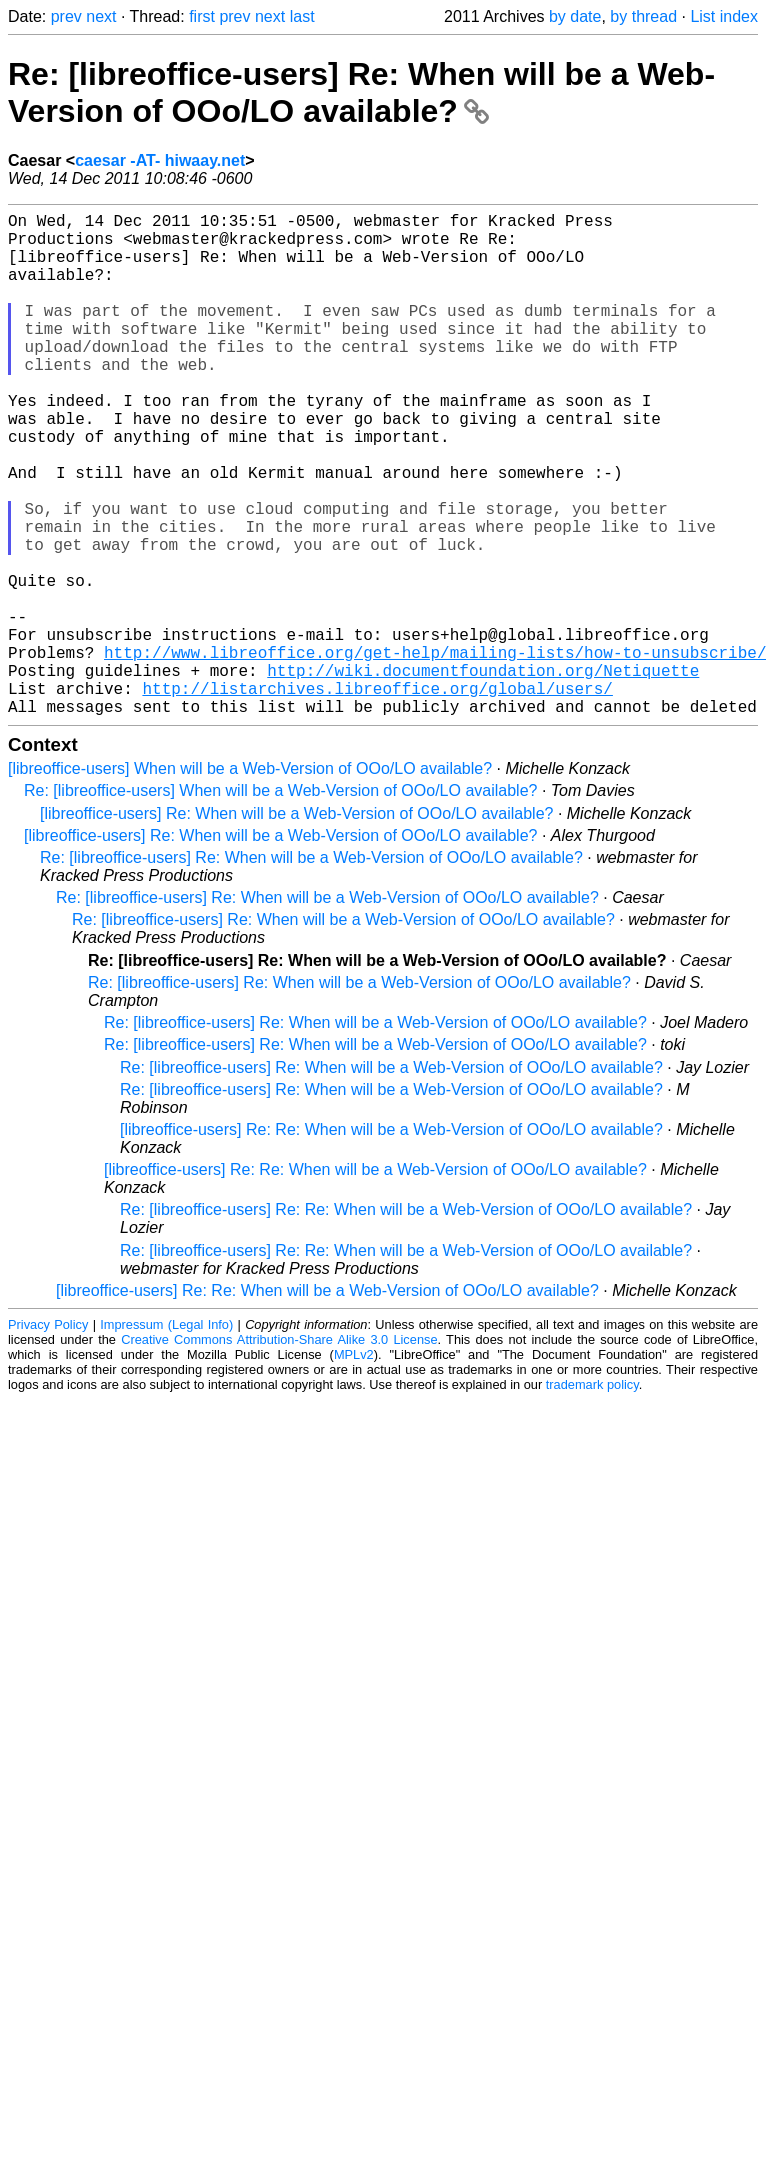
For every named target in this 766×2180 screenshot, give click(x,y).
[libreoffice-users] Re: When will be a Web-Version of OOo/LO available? (296, 925)
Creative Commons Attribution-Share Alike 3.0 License (279, 1451)
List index (724, 16)
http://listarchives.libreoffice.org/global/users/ (377, 796)
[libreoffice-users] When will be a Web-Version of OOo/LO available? (250, 880)
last (302, 16)
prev (66, 16)
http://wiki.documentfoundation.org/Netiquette (483, 774)
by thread (643, 16)
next (101, 16)
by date (575, 16)
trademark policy (592, 1496)
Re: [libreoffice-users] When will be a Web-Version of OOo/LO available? (280, 902)
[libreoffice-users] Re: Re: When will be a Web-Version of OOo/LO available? (391, 1241)
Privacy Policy (48, 1436)
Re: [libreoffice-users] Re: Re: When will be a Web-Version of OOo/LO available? (406, 1321)
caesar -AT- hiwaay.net (160, 160)
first (202, 16)
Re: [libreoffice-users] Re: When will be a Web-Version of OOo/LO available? (361, 92)
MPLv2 (354, 1466)
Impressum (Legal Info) (166, 1436)
